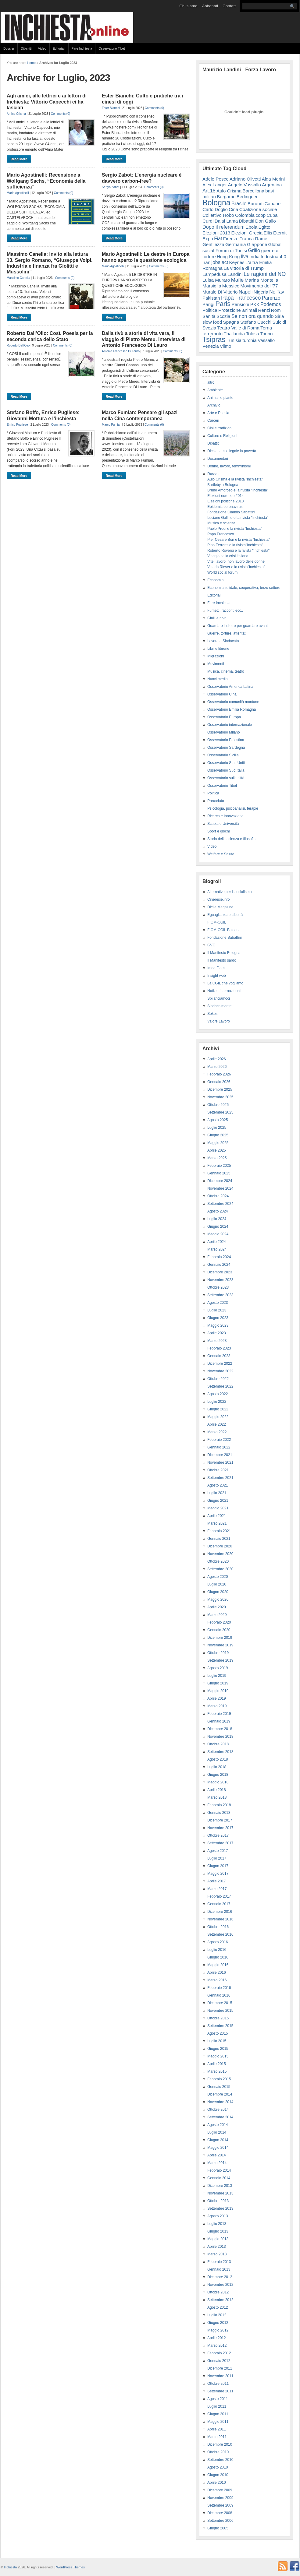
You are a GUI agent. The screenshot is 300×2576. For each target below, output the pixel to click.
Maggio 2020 (217, 1599)
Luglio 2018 (216, 1767)
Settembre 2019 (220, 1660)
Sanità (209, 316)
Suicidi (279, 322)
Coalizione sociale (258, 209)
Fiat (218, 238)
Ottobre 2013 (218, 2201)
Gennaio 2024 (218, 1264)
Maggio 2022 (217, 1417)
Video (42, 48)
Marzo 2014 (217, 2163)
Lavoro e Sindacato (223, 641)
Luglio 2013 (216, 2224)
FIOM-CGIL (216, 922)
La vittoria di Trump (243, 268)
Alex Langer (214, 184)
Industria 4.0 (273, 256)
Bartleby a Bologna (222, 485)
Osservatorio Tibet (111, 48)
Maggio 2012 (217, 2330)
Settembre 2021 (220, 1478)
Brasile (238, 203)
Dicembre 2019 (219, 1637)
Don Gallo (265, 220)
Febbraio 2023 (219, 1348)
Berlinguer (247, 196)
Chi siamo (188, 6)
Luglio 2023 (216, 1310)
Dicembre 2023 (219, 1272)
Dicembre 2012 (219, 2277)
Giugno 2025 (217, 1135)
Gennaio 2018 (218, 1813)
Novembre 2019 (220, 1645)
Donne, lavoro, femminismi (229, 466)
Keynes (236, 262)
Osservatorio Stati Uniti (226, 763)
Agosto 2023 (217, 1302)
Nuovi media (217, 679)
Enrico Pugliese (17, 424)
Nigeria (261, 291)
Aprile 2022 (216, 1424)
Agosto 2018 (217, 1759)
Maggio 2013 (217, 2239)
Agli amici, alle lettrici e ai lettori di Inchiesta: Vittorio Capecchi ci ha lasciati (47, 101)
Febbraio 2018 (219, 1805)
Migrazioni (215, 656)
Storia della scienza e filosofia (231, 839)
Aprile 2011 (216, 2429)
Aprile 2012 (216, 2338)
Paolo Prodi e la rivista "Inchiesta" (234, 528)
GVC (211, 945)
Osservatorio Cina (222, 694)
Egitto (264, 227)
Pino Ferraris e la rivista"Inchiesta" (235, 545)
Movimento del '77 (259, 285)
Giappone (257, 244)
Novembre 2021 (220, 1462)
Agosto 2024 (217, 1211)
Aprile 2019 (216, 1698)
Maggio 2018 (217, 1782)
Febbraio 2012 (219, 2353)
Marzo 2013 (217, 2254)
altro (210, 382)
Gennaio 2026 (218, 1082)
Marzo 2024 (217, 1249)
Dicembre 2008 (219, 2513)
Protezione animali (237, 310)
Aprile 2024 (216, 1242)
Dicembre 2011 (219, 2368)
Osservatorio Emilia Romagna (231, 709)
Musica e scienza (221, 523)
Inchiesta (10, 2567)
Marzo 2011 (217, 2437)
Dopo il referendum (223, 227)
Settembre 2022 (220, 1386)
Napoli (246, 291)
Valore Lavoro (218, 1021)
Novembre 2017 (220, 1828)
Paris (222, 304)
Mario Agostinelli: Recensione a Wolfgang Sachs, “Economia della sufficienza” (46, 180)
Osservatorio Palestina (225, 740)
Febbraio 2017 (219, 1896)
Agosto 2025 (217, 1120)
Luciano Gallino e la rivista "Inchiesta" (237, 518)
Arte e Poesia (218, 413)
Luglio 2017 (216, 1858)
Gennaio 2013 (218, 2269)
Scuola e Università (223, 824)
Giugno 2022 (217, 1409)
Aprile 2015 (216, 2064)
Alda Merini (273, 178)
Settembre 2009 (220, 2505)
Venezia (210, 346)
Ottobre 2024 (218, 1196)
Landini (235, 274)
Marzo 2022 (217, 1432)
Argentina (272, 184)
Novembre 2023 (220, 1280)
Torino (266, 333)
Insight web (216, 975)
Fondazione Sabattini (224, 937)
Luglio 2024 (216, 1219)
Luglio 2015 (216, 2041)
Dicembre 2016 (219, 1911)
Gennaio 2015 (218, 2087)
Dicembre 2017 (219, 1820)
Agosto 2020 (217, 1577)
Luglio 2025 (216, 1127)
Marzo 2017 (217, 1889)
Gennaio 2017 (218, 1904)
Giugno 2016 (217, 1957)
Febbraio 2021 (219, 1531)
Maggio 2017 (217, 1873)
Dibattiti (26, 48)
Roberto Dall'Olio (18, 345)
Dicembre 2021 (219, 1455)
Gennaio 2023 (218, 1356)
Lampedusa (214, 274)
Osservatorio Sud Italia (225, 770)
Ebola (251, 227)
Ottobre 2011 (218, 2383)
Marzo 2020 (217, 1615)
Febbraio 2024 (219, 1257)
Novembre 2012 (220, 2284)
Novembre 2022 (220, 1371)
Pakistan (211, 298)
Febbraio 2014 (219, 2170)
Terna (266, 327)
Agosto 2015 (217, 2033)
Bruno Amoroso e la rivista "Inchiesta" (237, 490)
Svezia (209, 327)
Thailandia (234, 333)
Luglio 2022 (216, 1401)
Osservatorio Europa (224, 717)
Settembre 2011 (220, 2391)
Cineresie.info (218, 899)
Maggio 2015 (217, 2056)
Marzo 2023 (217, 1341)
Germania (235, 244)
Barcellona (253, 190)
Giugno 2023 (217, 1318)
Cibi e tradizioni (219, 428)
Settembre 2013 (220, 2208)
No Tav (276, 291)
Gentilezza (213, 244)
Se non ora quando (252, 316)
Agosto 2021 (217, 1485)
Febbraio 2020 (219, 1622)
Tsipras (214, 339)
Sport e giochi (218, 831)
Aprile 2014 (216, 2155)
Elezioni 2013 (216, 232)
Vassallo (266, 340)
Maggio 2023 (217, 1325)
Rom (276, 310)
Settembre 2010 (220, 2460)
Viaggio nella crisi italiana (227, 556)
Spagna (231, 322)
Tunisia (234, 340)
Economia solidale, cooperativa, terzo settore (243, 588)
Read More (19, 159)
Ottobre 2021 (218, 1470)
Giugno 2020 (217, 1592)
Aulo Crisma (228, 190)
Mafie (237, 280)
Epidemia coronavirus (224, 507)
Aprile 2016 (216, 1972)
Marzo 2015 (217, 2071)
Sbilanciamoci (218, 998)
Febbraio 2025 (219, 1165)
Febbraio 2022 (219, 1440)
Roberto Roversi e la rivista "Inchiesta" (238, 550)
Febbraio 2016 (219, 1988)
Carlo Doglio (215, 209)
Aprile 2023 (216, 1333)
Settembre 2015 (220, 2026)
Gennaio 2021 (218, 1538)
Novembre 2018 (220, 1736)
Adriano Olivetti (245, 178)
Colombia (245, 215)
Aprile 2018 (216, 1790)
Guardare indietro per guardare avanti (238, 626)
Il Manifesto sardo (221, 960)
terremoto (212, 333)
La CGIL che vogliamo (225, 983)
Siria (279, 316)
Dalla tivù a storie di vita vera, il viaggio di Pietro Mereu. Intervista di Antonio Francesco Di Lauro (144, 339)
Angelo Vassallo (244, 184)
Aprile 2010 (216, 2482)
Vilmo (225, 346)
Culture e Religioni (222, 436)
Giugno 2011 (217, 2414)
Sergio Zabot (110, 187)
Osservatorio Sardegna (226, 747)
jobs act (220, 262)
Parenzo (271, 298)
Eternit (280, 232)
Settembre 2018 (220, 1752)
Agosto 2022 (217, 1394)
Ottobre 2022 (218, 1379)
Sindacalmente (219, 1006)
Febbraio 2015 (219, 2079)
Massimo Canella (18, 278)
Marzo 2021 (217, 1523)
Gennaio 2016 (218, 1995)
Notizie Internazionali (224, 991)
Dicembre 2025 (219, 1089)
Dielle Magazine (220, 907)
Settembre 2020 (220, 1569)
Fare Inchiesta (82, 48)
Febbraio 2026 (219, 1074)
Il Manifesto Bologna (224, 953)
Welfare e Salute (220, 854)
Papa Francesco (241, 298)
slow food (212, 322)
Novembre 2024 (220, 1188)
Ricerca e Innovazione (225, 816)
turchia (250, 340)
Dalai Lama (226, 220)
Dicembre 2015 (219, 2003)
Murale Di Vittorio (220, 291)
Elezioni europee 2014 (225, 496)
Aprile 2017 (216, 1881)
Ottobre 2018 (218, 1744)
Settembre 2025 (220, 1112)
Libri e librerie (218, 648)
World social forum (222, 572)
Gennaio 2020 (218, 1630)
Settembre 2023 (220, 1295)
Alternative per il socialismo (229, 892)
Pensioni (240, 304)
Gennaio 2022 (218, 1447)
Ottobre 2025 (218, 1105)
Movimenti (215, 664)
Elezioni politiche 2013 (225, 501)
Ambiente (215, 390)
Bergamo (226, 196)
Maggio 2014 (217, 2147)
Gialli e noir (216, 618)
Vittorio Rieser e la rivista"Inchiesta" (236, 567)
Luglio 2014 (216, 2132)
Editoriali (59, 48)
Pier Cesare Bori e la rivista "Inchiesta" (238, 539)
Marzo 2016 (217, 1980)
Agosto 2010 (217, 2467)
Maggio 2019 (217, 1691)
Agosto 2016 (217, 1942)
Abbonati (210, 6)
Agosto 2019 (217, 1668)
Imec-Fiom (216, 968)
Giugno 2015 (217, 2048)
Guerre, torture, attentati (226, 633)
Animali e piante (220, 398)
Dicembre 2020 (219, 1546)
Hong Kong (228, 256)
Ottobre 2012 (218, 2292)
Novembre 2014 (220, 2102)
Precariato (215, 801)
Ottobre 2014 (218, 2109)
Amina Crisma (16, 113)
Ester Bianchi (111, 108)
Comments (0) (60, 113)
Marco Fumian (111, 424)
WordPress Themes (70, 2567)
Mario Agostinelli (18, 193)
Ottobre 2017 (218, 1835)
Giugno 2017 (217, 1866)
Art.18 (209, 190)
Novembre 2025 (220, 1097)
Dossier (8, 48)
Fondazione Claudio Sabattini (231, 512)
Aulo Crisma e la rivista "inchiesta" (235, 479)
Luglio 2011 (216, 2406)
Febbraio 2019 (219, 1714)
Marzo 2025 (217, 1158)
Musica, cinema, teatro (225, 671)
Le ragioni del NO (265, 274)
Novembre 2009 (220, 2498)
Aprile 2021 (216, 1516)
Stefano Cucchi (255, 322)
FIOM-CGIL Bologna (224, 930)
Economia (215, 580)
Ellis (268, 232)
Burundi (256, 203)
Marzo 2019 (217, 1706)
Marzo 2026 (217, 1067)
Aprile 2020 (216, 1607)
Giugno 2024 (217, 1226)
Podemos (270, 304)
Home (31, 63)
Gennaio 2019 (218, 1721)
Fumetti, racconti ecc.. (225, 610)
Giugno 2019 (217, 1683)
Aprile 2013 (216, 2246)
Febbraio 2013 (219, 2262)
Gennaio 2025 (218, 1173)
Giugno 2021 (217, 1500)
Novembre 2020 (220, 1554)
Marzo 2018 (217, 1797)
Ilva (244, 256)
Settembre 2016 (220, 1934)
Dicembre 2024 (219, 1181)
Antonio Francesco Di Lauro (121, 351)
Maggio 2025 (217, 1143)
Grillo (254, 250)
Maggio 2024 (217, 1234)
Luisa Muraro (216, 280)
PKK (254, 304)
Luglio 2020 (216, 1584)
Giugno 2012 (217, 2323)
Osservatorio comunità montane (233, 702)
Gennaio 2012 (218, 2361)
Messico (230, 285)
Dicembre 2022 (219, 1363)
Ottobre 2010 (218, 2452)
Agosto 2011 (217, 2399)
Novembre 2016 (220, 1919)
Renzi (264, 310)
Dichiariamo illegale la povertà (231, 451)
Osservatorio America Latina (230, 686)
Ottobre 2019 (218, 1653)
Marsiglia (211, 285)
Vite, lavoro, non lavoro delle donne (236, 561)
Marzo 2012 (217, 2345)
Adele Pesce (215, 178)
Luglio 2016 (216, 1950)
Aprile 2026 (216, 1059)
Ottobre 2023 (218, 1287)
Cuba (271, 215)
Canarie (273, 203)
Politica (209, 310)
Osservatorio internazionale (229, 725)
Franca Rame (253, 238)
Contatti (230, 6)
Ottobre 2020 (218, 1561)
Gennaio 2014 (218, 2178)
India (254, 256)
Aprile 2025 (216, 1150)
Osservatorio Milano (223, 732)
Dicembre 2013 (219, 2186)
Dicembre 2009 (219, 2490)
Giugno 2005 (217, 2528)
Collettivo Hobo (218, 215)
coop (260, 215)
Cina (233, 209)
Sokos (212, 1014)
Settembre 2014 (220, 2117)
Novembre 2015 (220, 2010)
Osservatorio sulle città (225, 778)
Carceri (213, 420)
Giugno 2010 (217, 2475)
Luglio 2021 (216, 1493)
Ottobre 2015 (218, 2018)
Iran (206, 262)
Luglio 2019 (216, 1675)
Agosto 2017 (217, 1851)
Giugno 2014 (217, 2140)
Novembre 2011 (220, 2376)
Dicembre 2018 (219, 1729)
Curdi (207, 220)
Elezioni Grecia (247, 232)
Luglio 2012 (216, 2315)
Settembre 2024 (220, 1204)
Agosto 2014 (217, 2125)
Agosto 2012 (217, 2307)
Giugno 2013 (217, 2231)
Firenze (230, 238)
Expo (207, 238)
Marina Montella (261, 280)
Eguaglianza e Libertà (225, 915)
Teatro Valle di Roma (238, 327)
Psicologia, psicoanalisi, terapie (232, 808)
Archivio (213, 405)
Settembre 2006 (220, 2520)
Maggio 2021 (217, 1508)
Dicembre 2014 (219, 2094)
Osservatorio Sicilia (223, 755)
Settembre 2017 (220, 1843)
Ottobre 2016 (218, 1927)
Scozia (223, 316)
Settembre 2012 (220, 2300)
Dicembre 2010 (219, 2444)
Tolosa (252, 333)
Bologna (216, 202)
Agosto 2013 (217, 2216)
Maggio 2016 (217, 1965)
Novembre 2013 (220, 2193)
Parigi (208, 304)
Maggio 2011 (217, 2421)
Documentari (217, 458)
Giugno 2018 (217, 1774)
